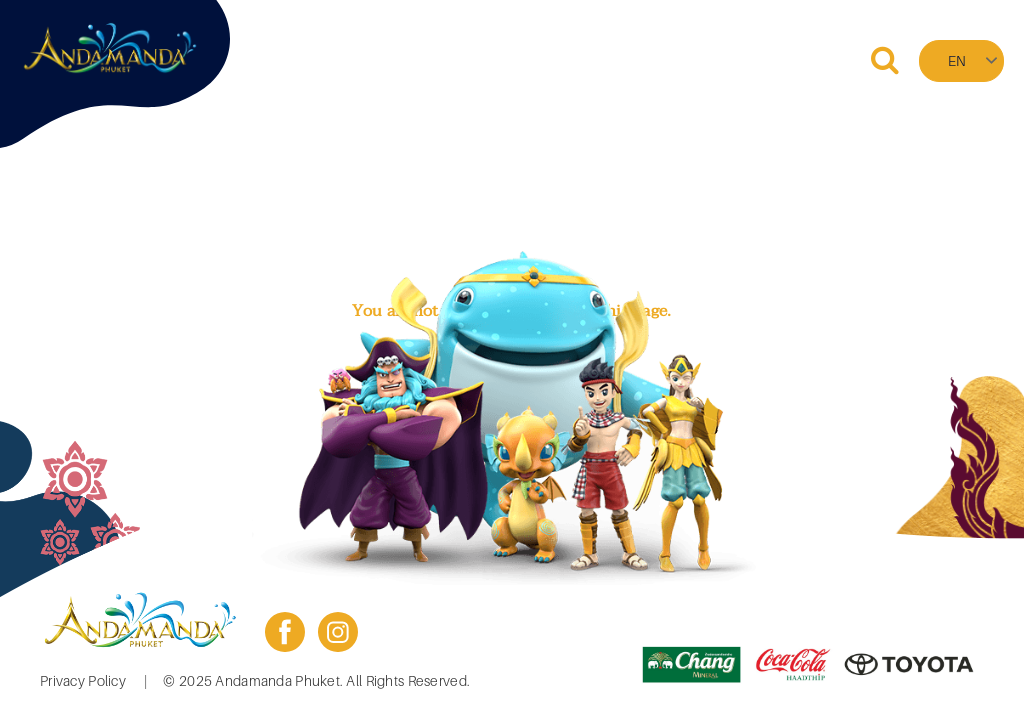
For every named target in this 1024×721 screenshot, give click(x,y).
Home (342, 60)
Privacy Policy (83, 680)
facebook (285, 632)
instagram (338, 632)
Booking (424, 60)
